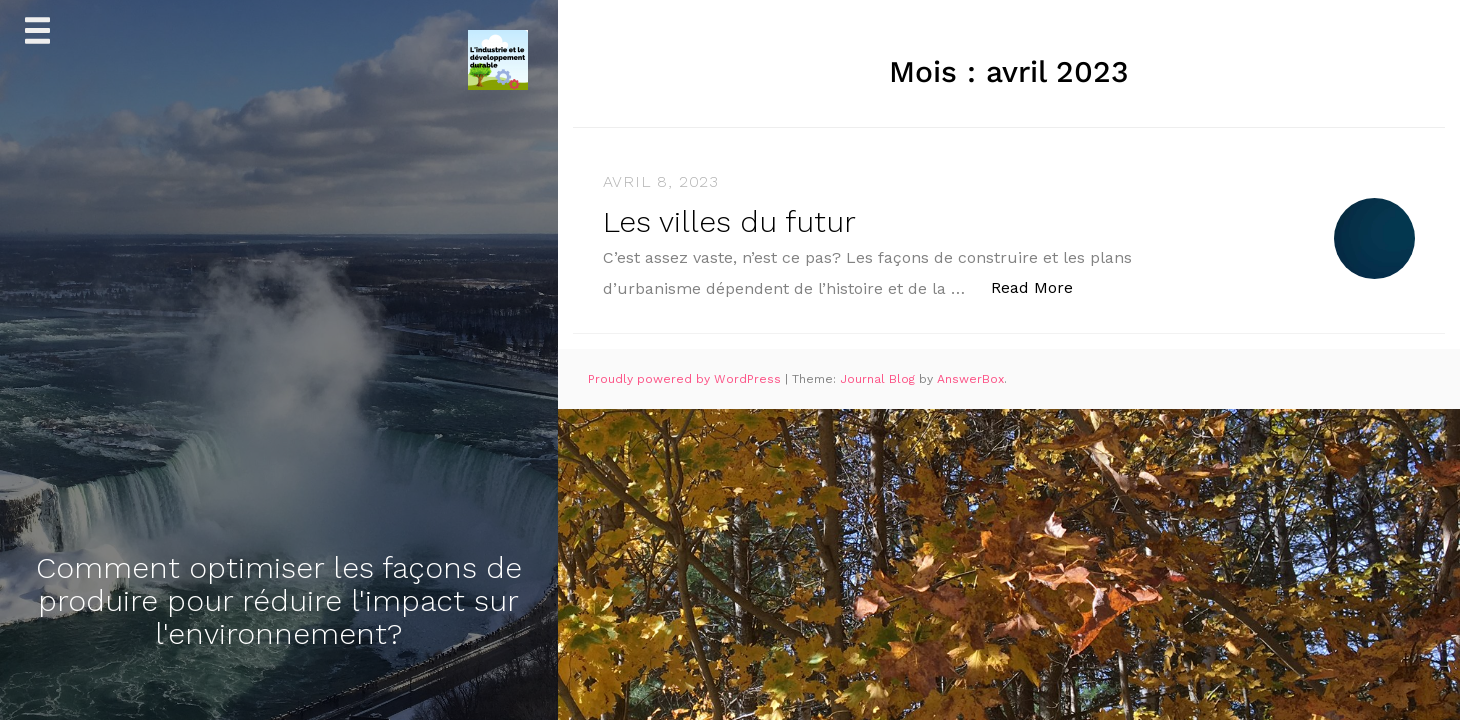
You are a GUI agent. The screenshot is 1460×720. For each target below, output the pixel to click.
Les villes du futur (729, 221)
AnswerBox (970, 379)
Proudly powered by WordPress (686, 379)
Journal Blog (879, 379)
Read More (1042, 286)
